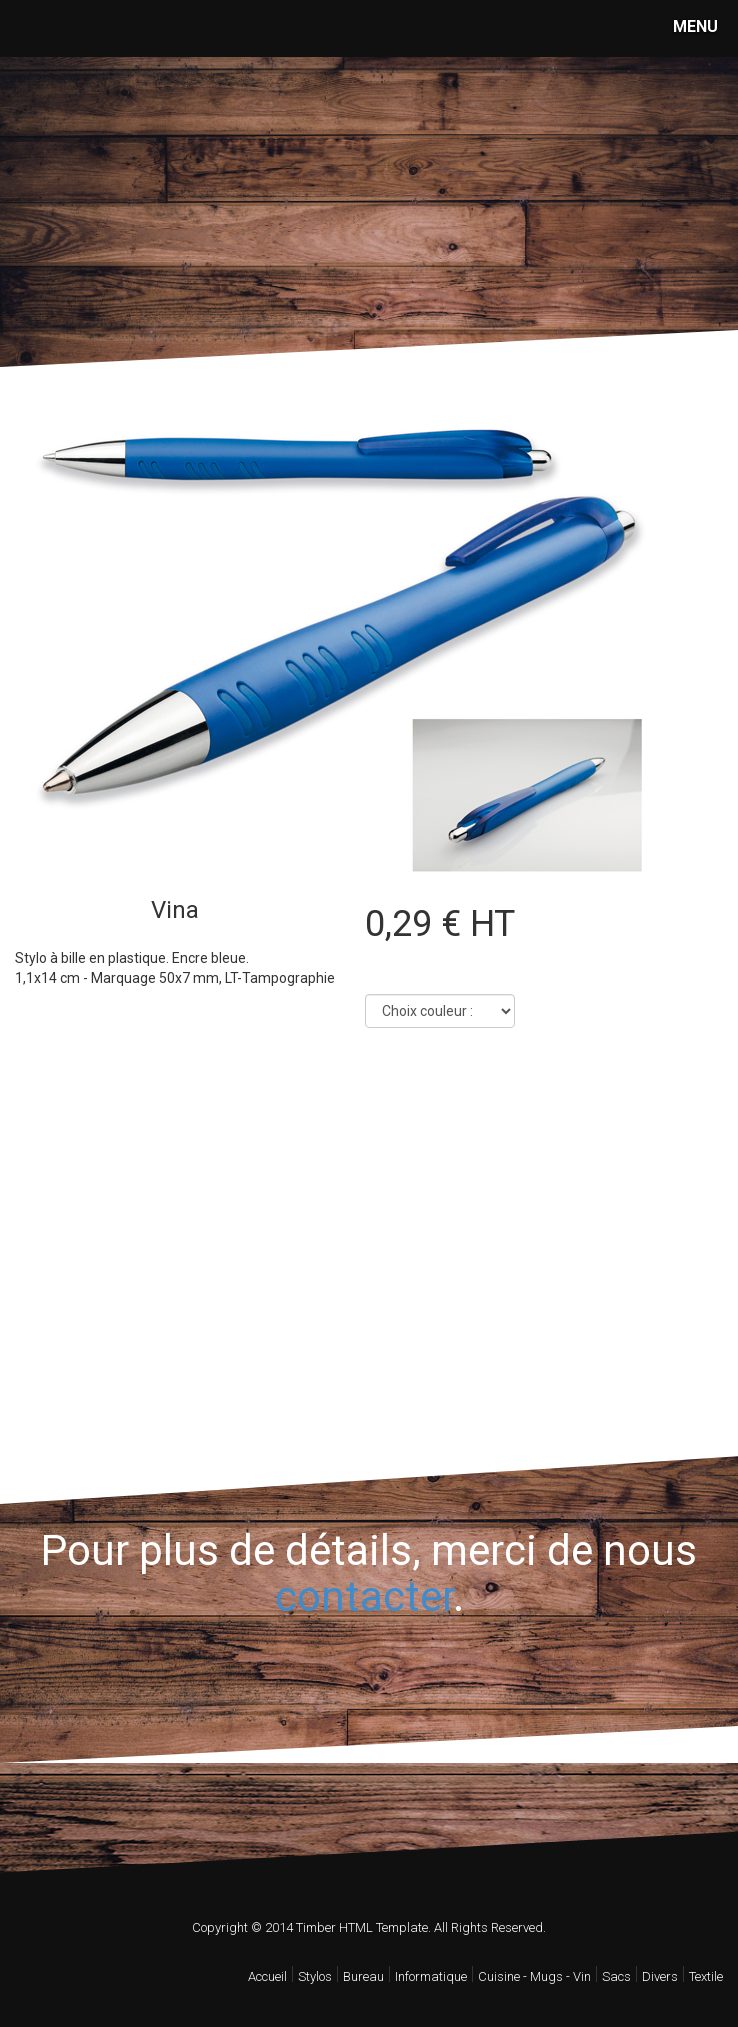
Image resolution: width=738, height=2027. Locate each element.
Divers (660, 1976)
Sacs (616, 1976)
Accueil (267, 1976)
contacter (364, 1596)
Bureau (363, 1976)
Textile (706, 1976)
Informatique (431, 1976)
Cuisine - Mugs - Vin (534, 1976)
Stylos (315, 1976)
